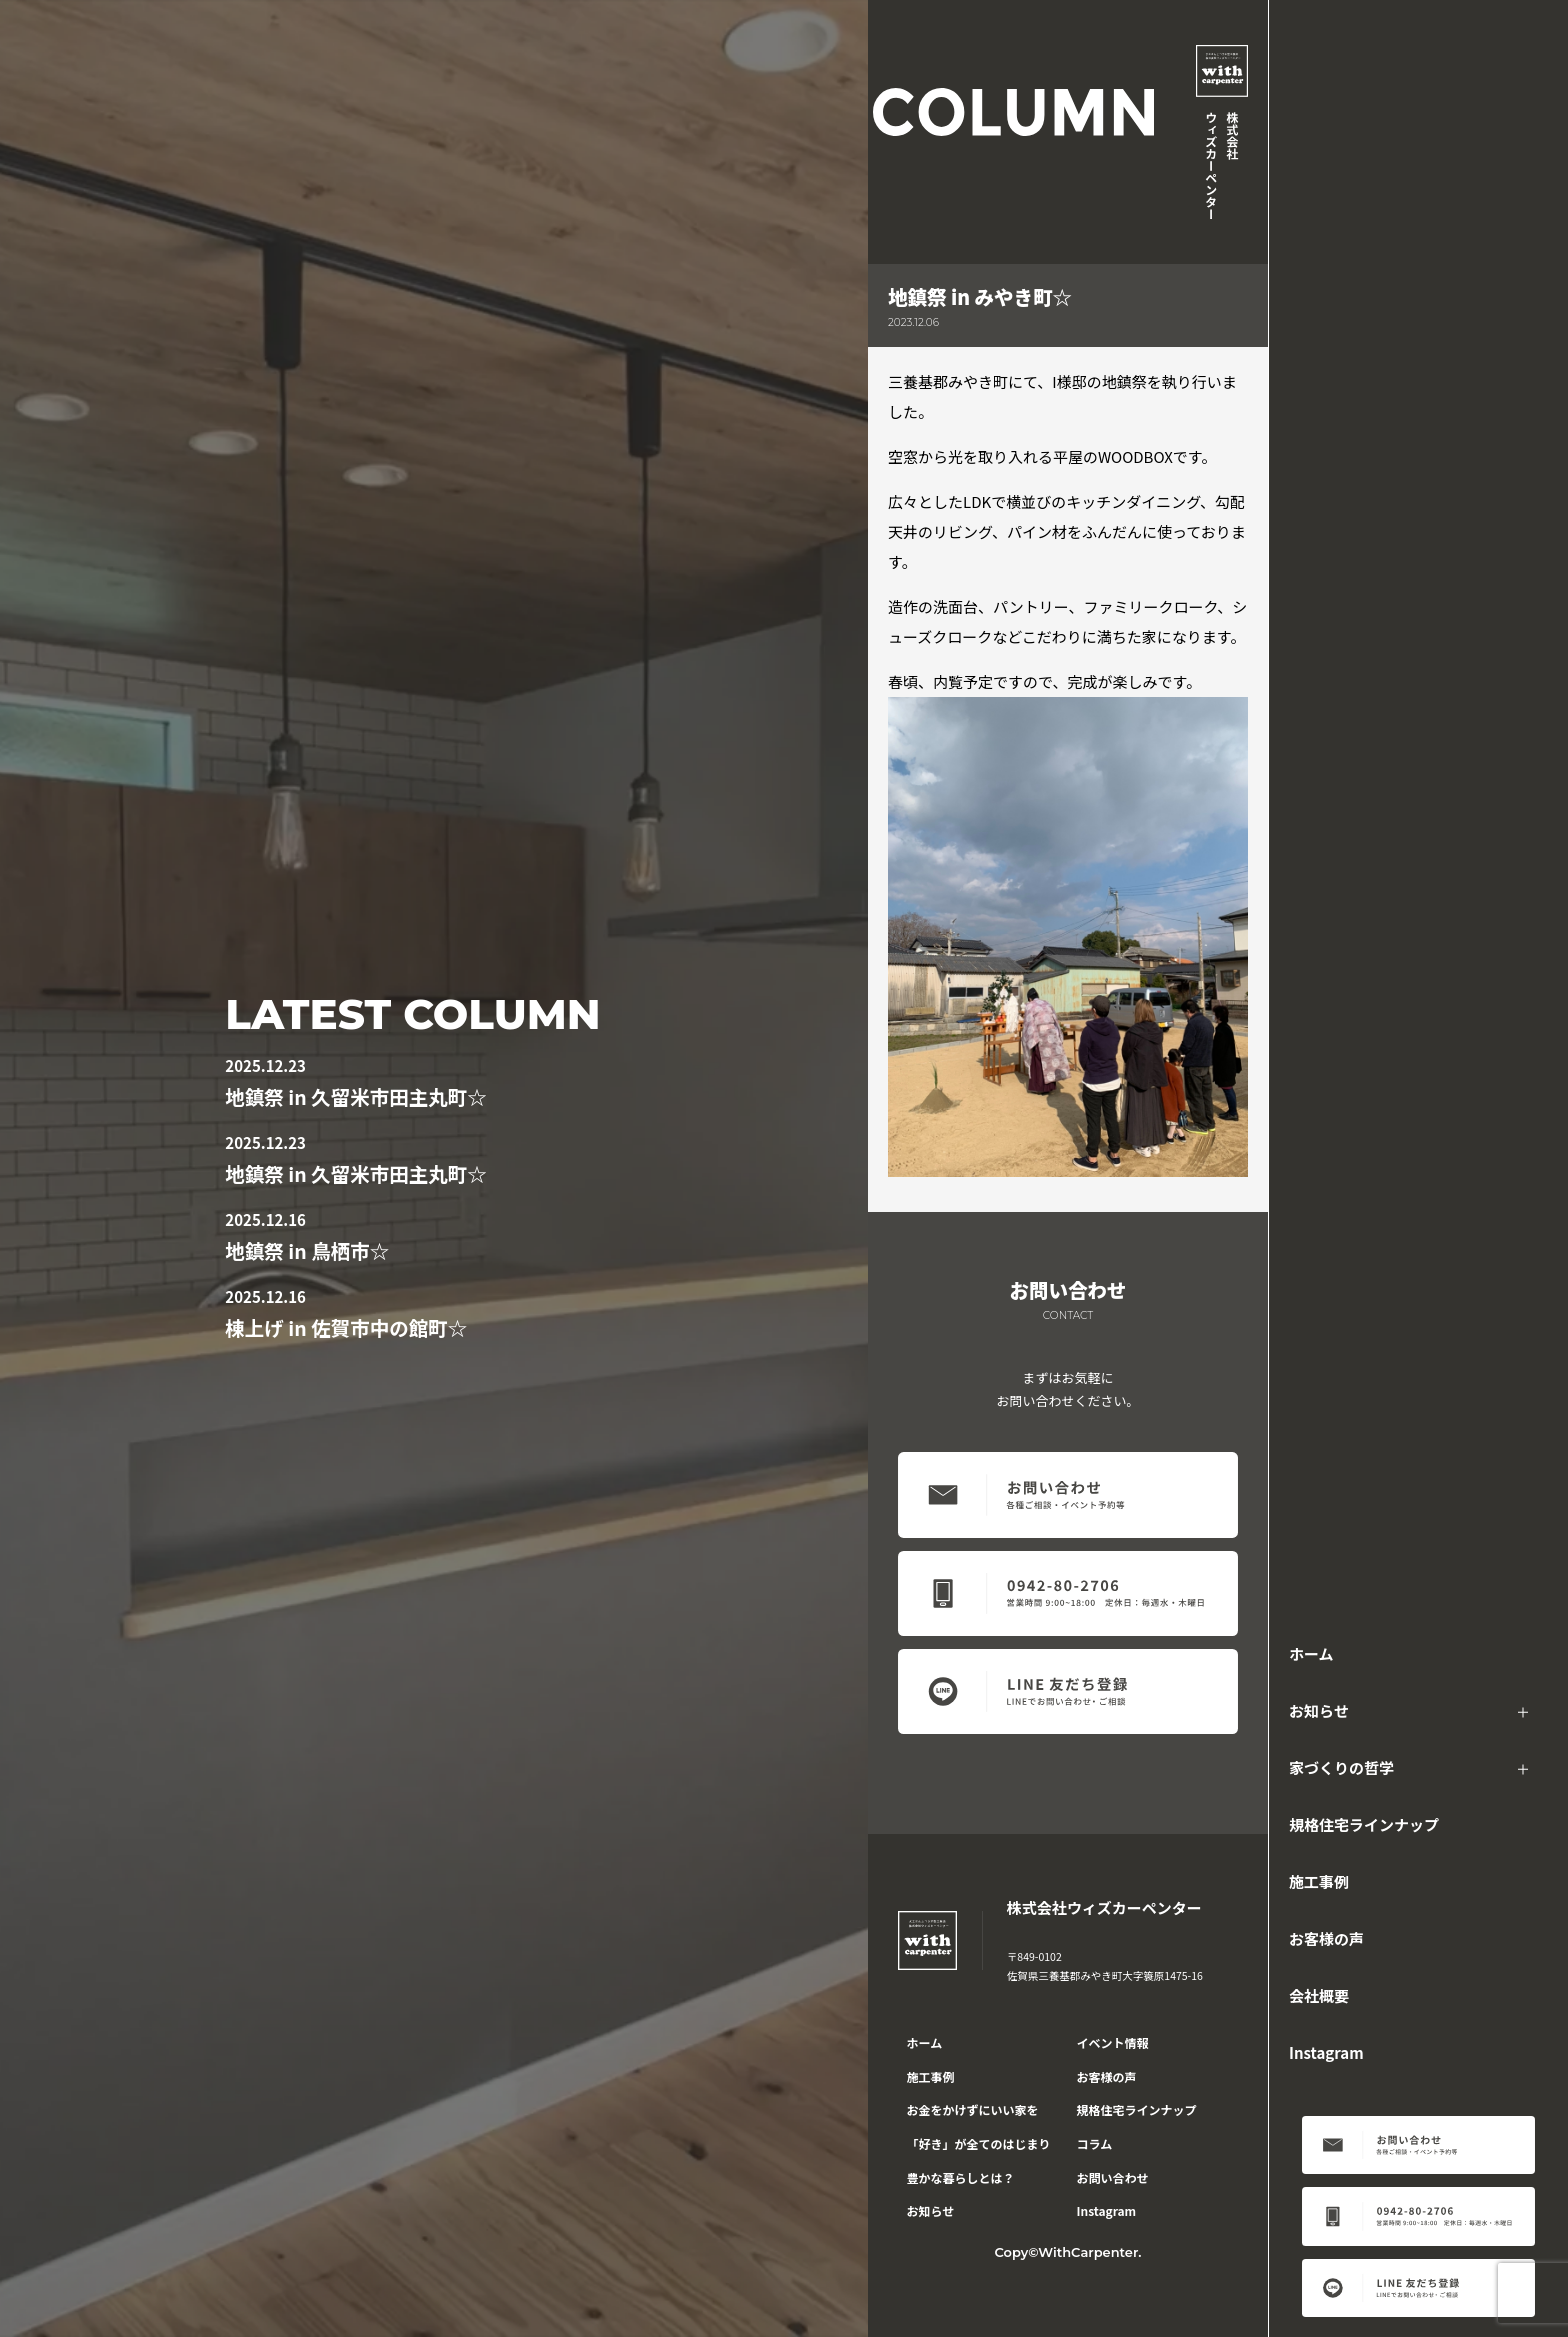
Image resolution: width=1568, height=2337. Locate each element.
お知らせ (1319, 1710)
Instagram (1326, 2052)
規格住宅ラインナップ (1364, 1824)
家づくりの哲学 (1341, 1767)
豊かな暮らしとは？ (961, 2177)
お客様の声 (1326, 1938)
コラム (1095, 2143)
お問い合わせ (1113, 2177)
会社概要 (1319, 1995)
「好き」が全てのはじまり (979, 2143)
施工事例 (1319, 1881)
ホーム (1311, 1653)
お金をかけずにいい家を (973, 2109)
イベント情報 (1113, 2042)
